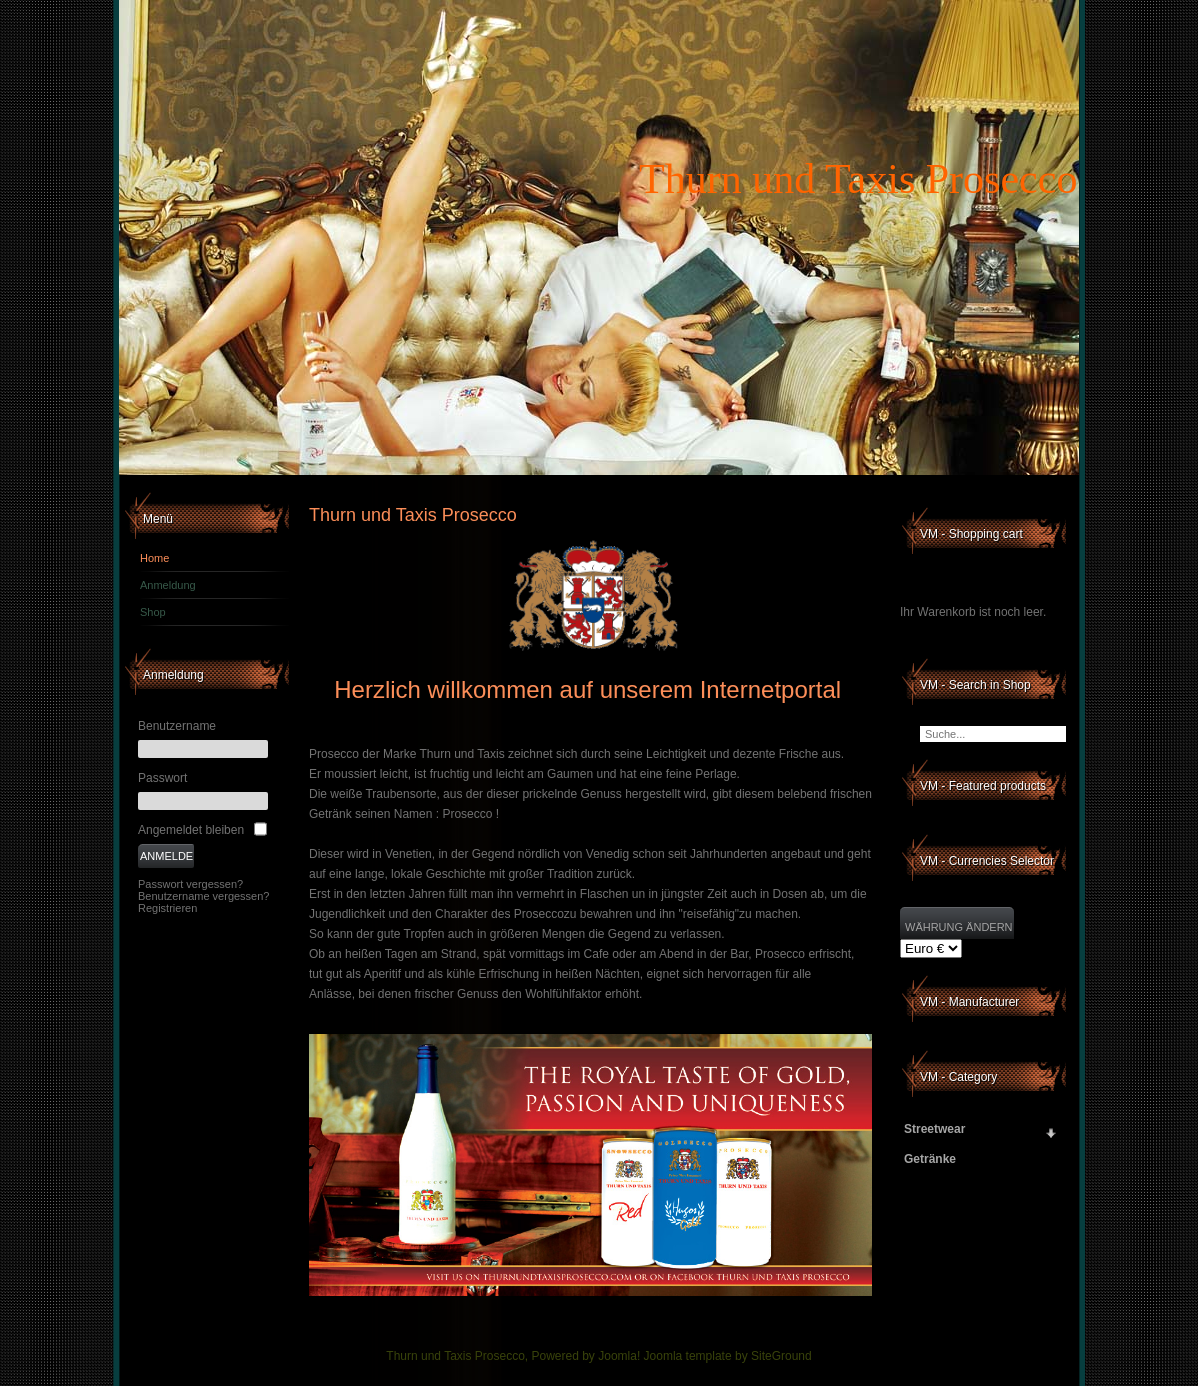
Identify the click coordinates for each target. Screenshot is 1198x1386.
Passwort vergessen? (190, 884)
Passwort (162, 778)
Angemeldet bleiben (191, 830)
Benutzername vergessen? (203, 896)
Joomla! (619, 1356)
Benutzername (177, 726)
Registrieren (167, 908)
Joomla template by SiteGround (728, 1356)
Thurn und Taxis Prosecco (858, 179)
